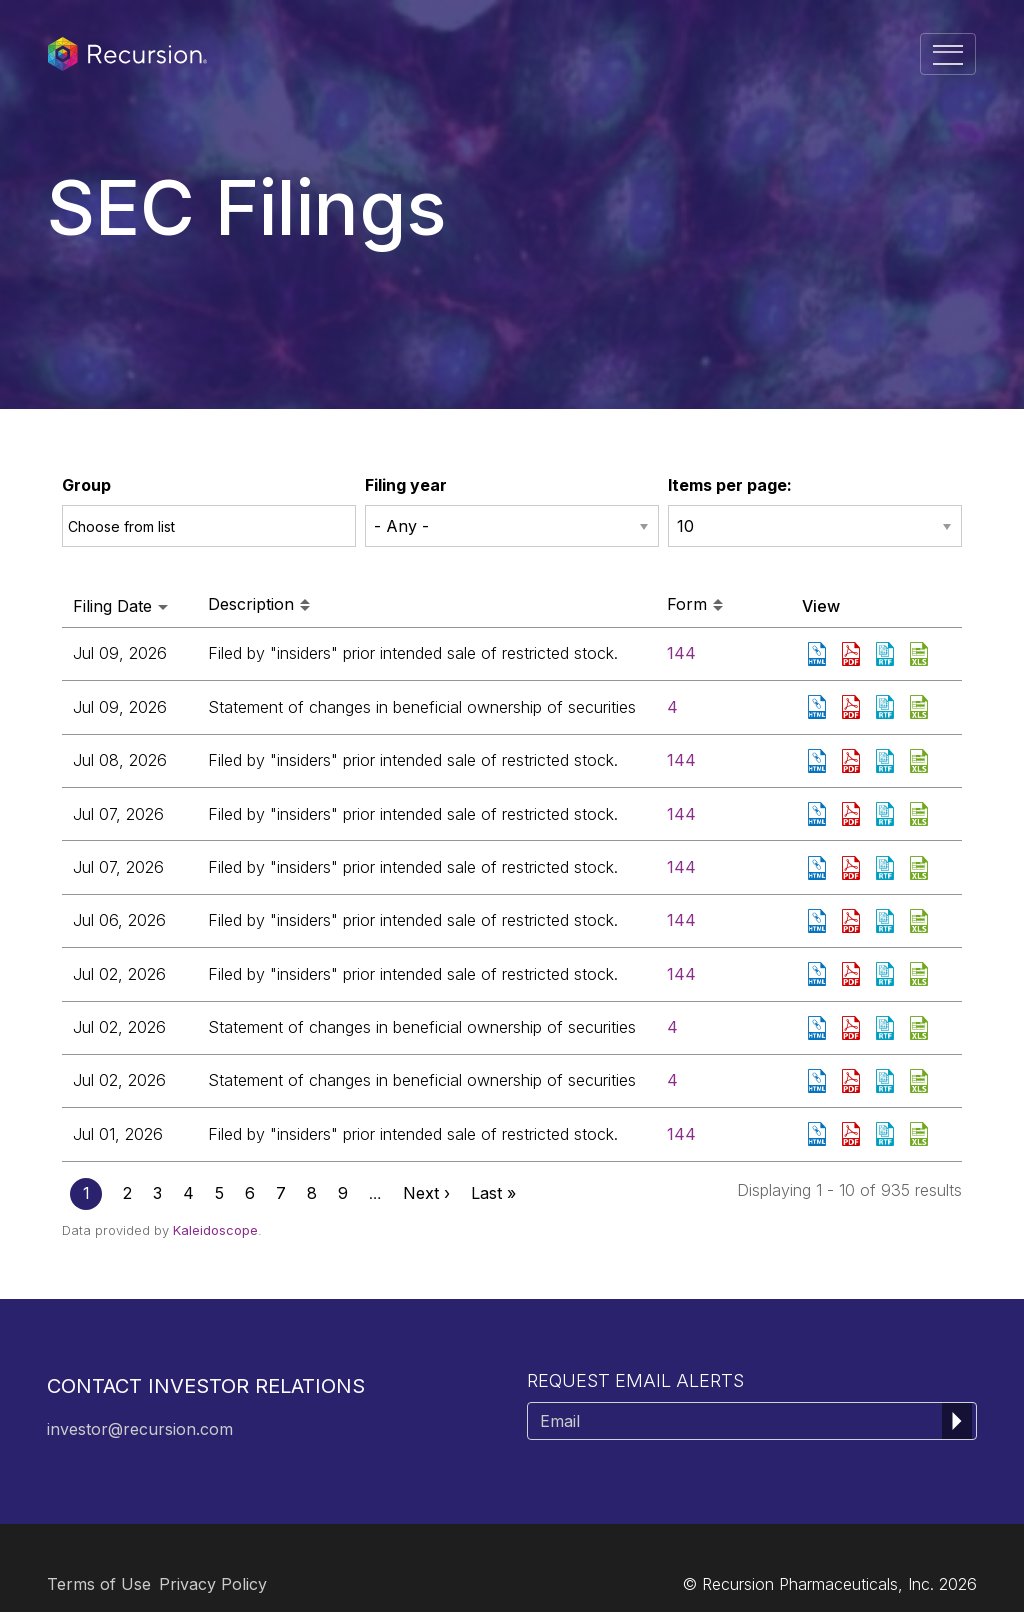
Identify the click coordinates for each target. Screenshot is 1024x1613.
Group (86, 485)
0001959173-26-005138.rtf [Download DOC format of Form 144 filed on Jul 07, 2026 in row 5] (887, 814)
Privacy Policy (213, 1584)
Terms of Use (99, 1584)
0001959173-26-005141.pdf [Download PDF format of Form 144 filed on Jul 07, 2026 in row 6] (853, 868)
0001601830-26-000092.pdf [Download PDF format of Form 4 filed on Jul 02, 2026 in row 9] (853, 1028)
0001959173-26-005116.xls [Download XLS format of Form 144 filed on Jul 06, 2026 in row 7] (921, 921)
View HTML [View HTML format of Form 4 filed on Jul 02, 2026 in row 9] (819, 1028)
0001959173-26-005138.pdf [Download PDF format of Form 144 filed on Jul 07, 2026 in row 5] (853, 814)
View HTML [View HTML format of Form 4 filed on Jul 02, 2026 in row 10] (819, 1081)
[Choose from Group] (134, 526)
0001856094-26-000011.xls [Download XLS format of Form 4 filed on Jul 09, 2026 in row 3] (921, 707)
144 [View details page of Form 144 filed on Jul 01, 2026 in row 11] (681, 1134)
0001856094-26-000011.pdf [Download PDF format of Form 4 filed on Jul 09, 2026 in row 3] (853, 707)
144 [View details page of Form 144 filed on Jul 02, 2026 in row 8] (681, 974)
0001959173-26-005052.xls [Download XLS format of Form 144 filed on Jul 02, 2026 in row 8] (921, 974)
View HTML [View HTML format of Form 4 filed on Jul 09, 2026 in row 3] (819, 707)
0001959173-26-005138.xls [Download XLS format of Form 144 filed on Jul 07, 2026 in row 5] (921, 814)
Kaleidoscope (215, 1230)
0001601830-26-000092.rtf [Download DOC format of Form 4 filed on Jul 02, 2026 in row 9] (887, 1028)
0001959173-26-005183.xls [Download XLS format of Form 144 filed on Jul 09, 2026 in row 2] (921, 654)
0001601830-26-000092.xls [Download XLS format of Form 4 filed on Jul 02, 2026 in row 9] (921, 1028)
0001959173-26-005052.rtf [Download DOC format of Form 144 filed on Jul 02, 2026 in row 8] (887, 974)
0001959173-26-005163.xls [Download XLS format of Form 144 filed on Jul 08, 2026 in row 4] (921, 761)
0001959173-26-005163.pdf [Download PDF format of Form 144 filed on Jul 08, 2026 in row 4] (853, 761)
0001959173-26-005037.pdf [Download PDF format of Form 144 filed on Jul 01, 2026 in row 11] (853, 1134)
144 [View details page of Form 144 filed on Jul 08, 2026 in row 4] (681, 760)
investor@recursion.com (140, 1429)
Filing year (406, 485)
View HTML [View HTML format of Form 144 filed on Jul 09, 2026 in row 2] (819, 654)
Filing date (120, 606)
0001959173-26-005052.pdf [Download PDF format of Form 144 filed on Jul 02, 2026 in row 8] (853, 974)
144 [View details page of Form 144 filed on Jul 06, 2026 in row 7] (681, 920)
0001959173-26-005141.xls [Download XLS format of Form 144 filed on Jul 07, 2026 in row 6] (921, 868)
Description (259, 605)
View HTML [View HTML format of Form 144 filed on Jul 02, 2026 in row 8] (819, 974)
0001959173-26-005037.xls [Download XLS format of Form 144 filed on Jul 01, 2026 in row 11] (921, 1134)
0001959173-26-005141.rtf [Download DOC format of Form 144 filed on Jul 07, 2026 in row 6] (887, 868)
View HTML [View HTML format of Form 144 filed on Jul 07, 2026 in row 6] (819, 868)
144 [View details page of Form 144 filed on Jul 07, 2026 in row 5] (681, 814)
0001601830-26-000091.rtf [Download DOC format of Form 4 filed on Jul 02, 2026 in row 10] (887, 1081)
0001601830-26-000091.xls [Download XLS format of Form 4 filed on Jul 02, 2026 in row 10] (921, 1081)
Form (695, 605)
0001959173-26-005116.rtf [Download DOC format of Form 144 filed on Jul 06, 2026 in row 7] (887, 921)
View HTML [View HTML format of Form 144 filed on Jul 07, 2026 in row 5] (819, 814)
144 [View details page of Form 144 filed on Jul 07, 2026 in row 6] (681, 867)
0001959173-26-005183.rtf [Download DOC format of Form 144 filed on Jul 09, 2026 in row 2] (887, 654)
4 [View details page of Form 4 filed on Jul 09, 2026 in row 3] (672, 707)
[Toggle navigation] (948, 53)
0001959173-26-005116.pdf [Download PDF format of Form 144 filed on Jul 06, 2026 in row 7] (853, 921)
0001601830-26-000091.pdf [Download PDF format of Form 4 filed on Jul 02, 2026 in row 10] (853, 1081)
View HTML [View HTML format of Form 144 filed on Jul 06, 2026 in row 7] (819, 921)
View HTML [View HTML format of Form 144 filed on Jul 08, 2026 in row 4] (819, 761)
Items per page (727, 485)
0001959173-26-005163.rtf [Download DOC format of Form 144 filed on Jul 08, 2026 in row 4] (887, 761)
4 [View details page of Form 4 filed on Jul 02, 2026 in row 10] (672, 1080)
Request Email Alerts (635, 1380)
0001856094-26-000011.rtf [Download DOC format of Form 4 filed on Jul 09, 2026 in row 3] (887, 707)
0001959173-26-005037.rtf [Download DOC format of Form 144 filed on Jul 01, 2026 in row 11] (887, 1134)
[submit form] (957, 1421)
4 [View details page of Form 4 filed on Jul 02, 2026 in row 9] (672, 1027)
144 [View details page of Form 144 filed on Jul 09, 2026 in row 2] (681, 653)
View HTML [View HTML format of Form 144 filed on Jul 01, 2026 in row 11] (819, 1134)
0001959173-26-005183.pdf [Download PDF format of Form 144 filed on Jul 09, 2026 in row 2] (853, 654)
